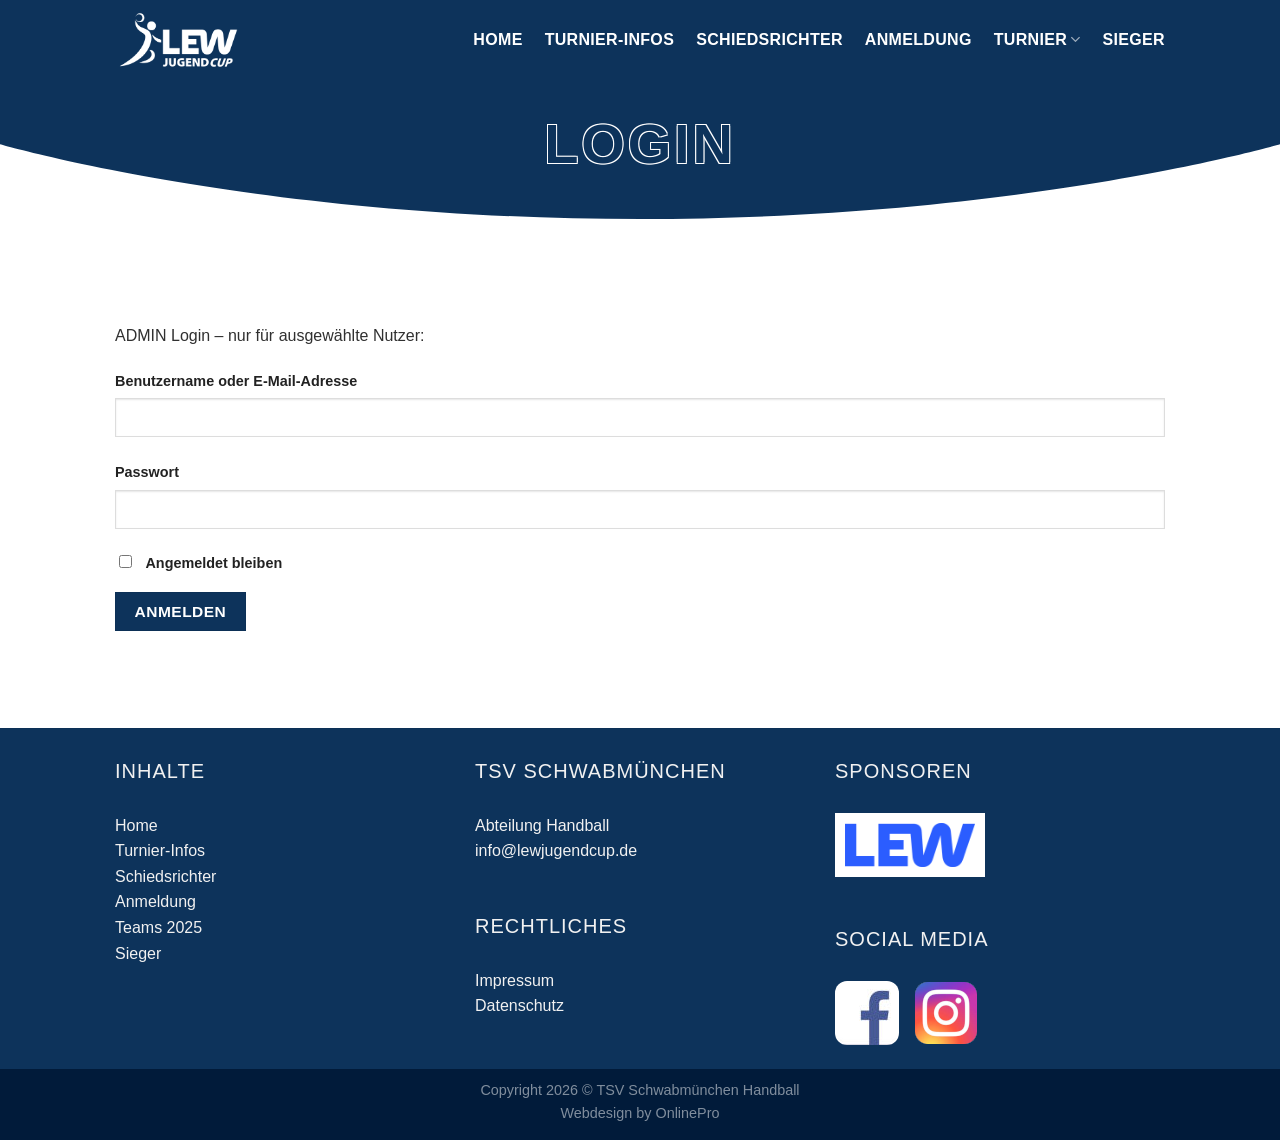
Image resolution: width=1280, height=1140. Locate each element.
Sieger (1134, 39)
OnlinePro (687, 1113)
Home (497, 39)
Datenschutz (519, 1005)
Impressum (514, 980)
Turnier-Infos (610, 39)
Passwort (147, 472)
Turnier (1037, 39)
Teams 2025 (158, 927)
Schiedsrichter (769, 39)
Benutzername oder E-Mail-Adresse (236, 381)
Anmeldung (918, 39)
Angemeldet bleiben (200, 563)
